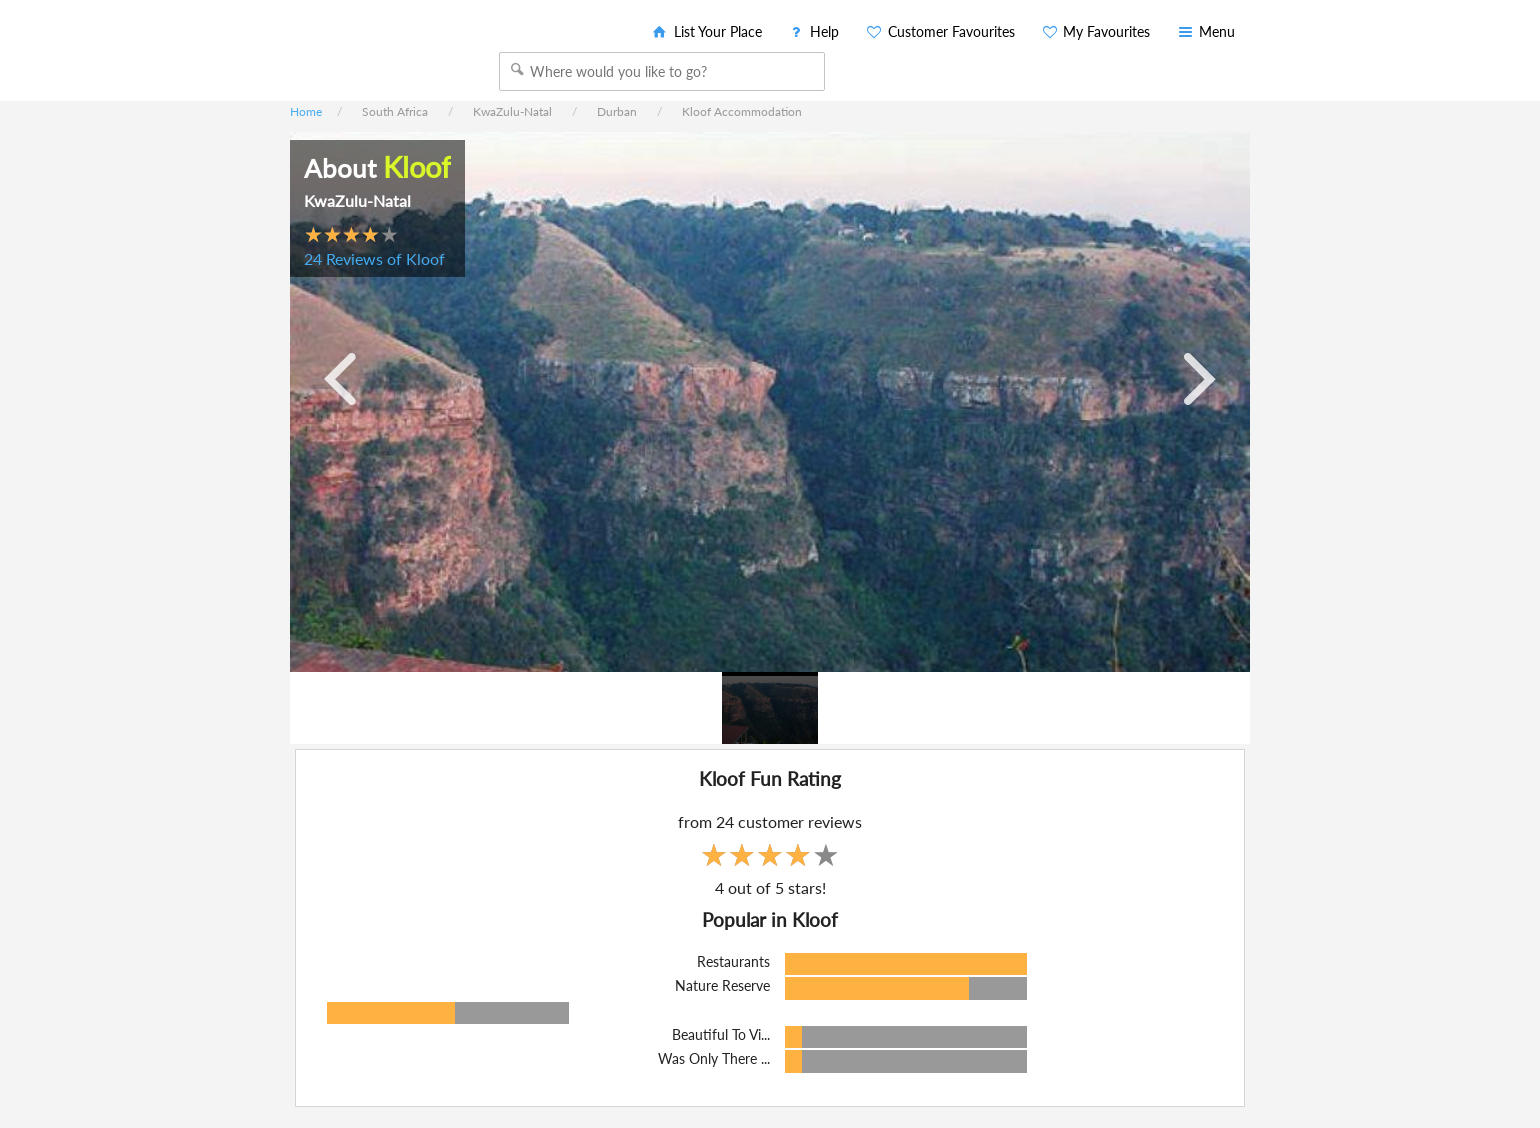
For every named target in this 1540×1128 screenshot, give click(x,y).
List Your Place (706, 31)
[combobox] (662, 71)
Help (813, 31)
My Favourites (1095, 31)
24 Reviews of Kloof (374, 258)
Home (306, 111)
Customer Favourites (939, 31)
